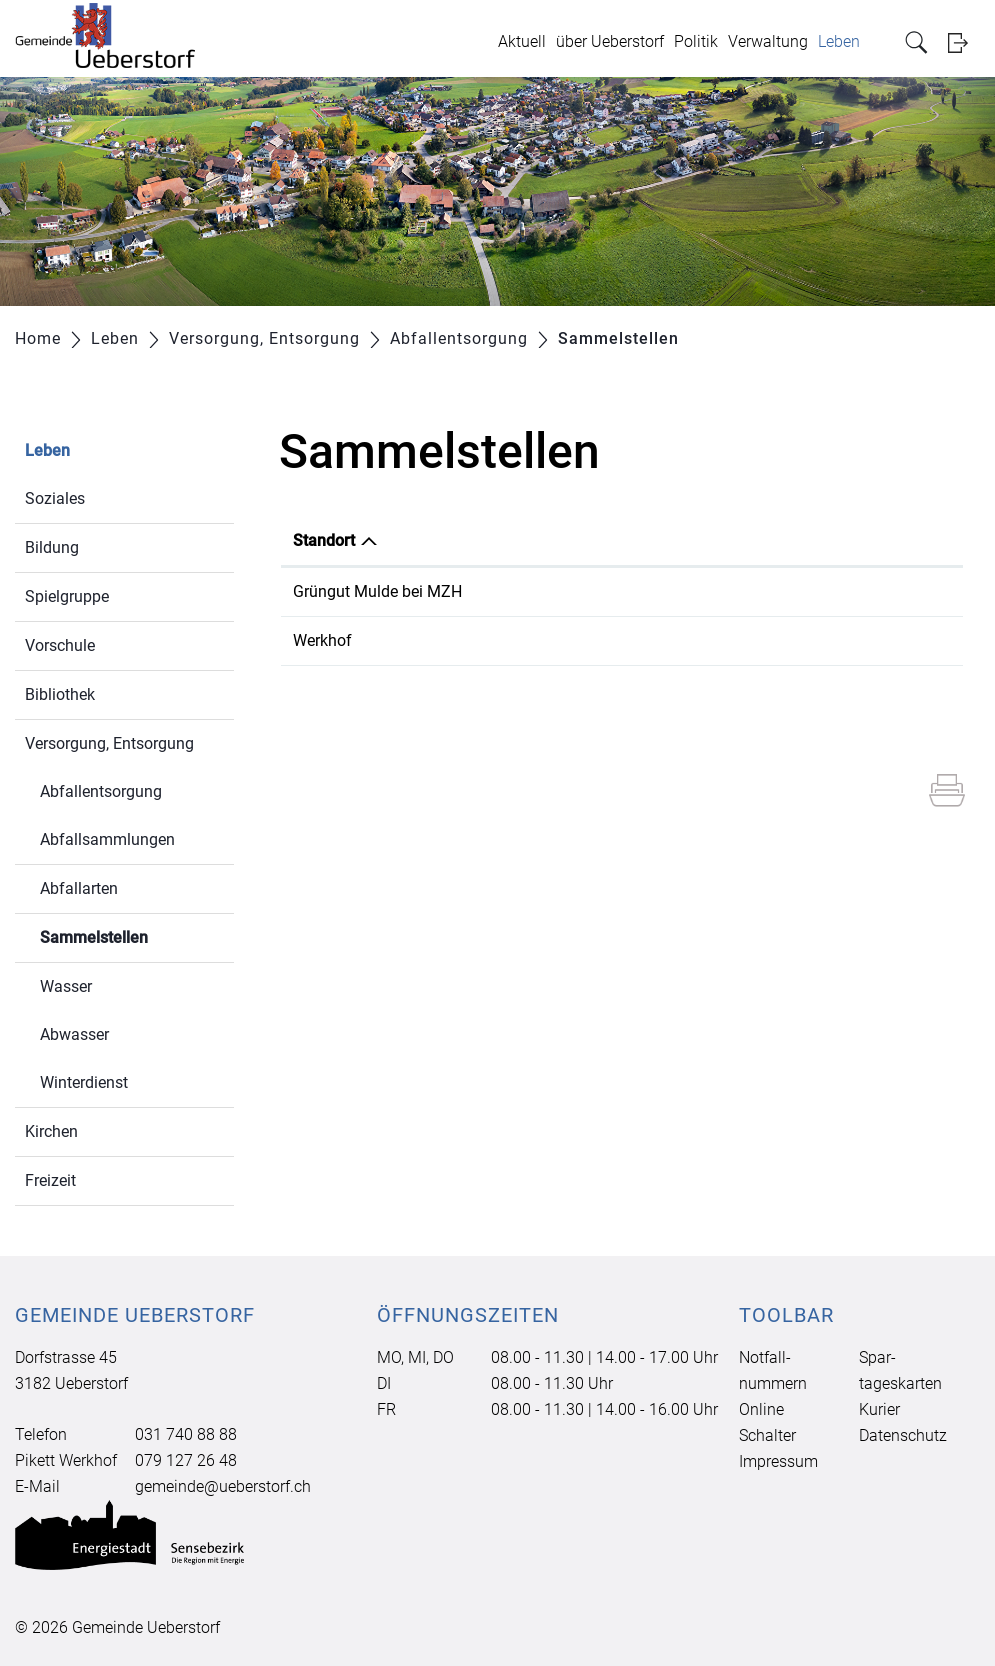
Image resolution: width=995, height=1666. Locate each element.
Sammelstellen (137, 935)
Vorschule (60, 645)
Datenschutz (903, 1435)
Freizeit (50, 1180)
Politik (696, 41)
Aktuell (522, 41)
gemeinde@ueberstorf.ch (223, 1486)
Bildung (52, 547)
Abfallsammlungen (107, 839)
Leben (839, 41)
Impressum (778, 1461)
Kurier (879, 1409)
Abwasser (74, 1034)
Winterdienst (84, 1082)
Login (964, 42)
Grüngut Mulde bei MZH (377, 591)
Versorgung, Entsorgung (109, 743)
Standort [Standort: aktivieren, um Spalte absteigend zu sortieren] (324, 540)
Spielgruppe (67, 596)
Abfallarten (79, 888)
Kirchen (51, 1131)
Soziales (55, 498)
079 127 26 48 (186, 1460)
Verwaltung (768, 41)
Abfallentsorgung (101, 791)
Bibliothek (60, 694)
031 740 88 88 (186, 1434)
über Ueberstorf (610, 41)
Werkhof (322, 640)
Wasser (66, 986)
